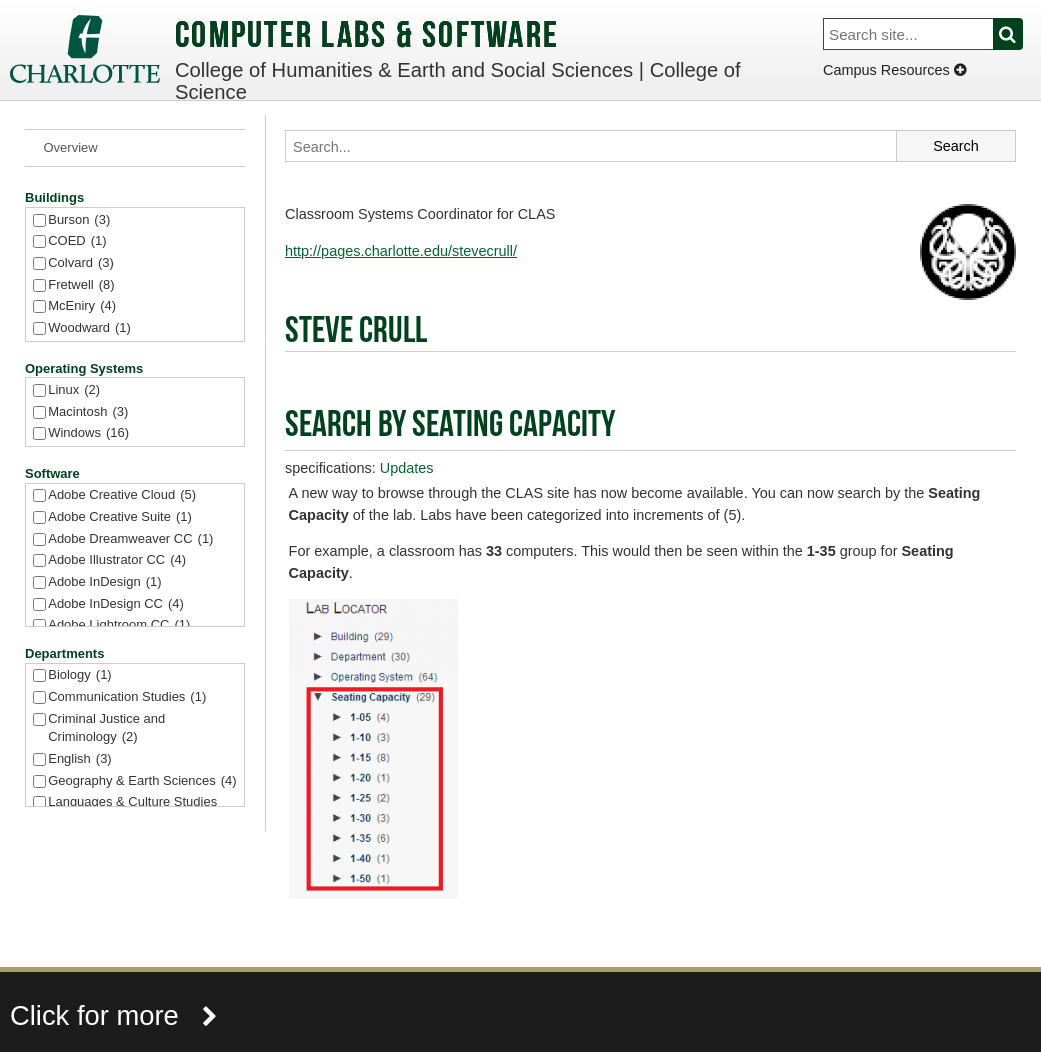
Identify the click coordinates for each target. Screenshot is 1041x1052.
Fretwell (81, 285)
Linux (74, 390)
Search (1019, 34)
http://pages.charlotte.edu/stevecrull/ (401, 251)
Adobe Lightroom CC (119, 625)
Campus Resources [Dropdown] (894, 70)
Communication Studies (127, 697)
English (79, 759)
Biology (79, 675)
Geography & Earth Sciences (142, 781)
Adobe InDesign (104, 582)
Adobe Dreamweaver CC (130, 539)
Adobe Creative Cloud (122, 495)
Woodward (89, 328)
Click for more (114, 1015)
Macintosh (88, 412)
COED (77, 241)
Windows (88, 433)
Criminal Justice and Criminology (106, 729)
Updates (407, 468)
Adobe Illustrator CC (117, 560)
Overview (71, 147)
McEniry (82, 306)
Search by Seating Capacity (450, 427)
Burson (79, 220)
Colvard (81, 263)
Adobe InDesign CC (116, 604)
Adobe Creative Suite (120, 517)
